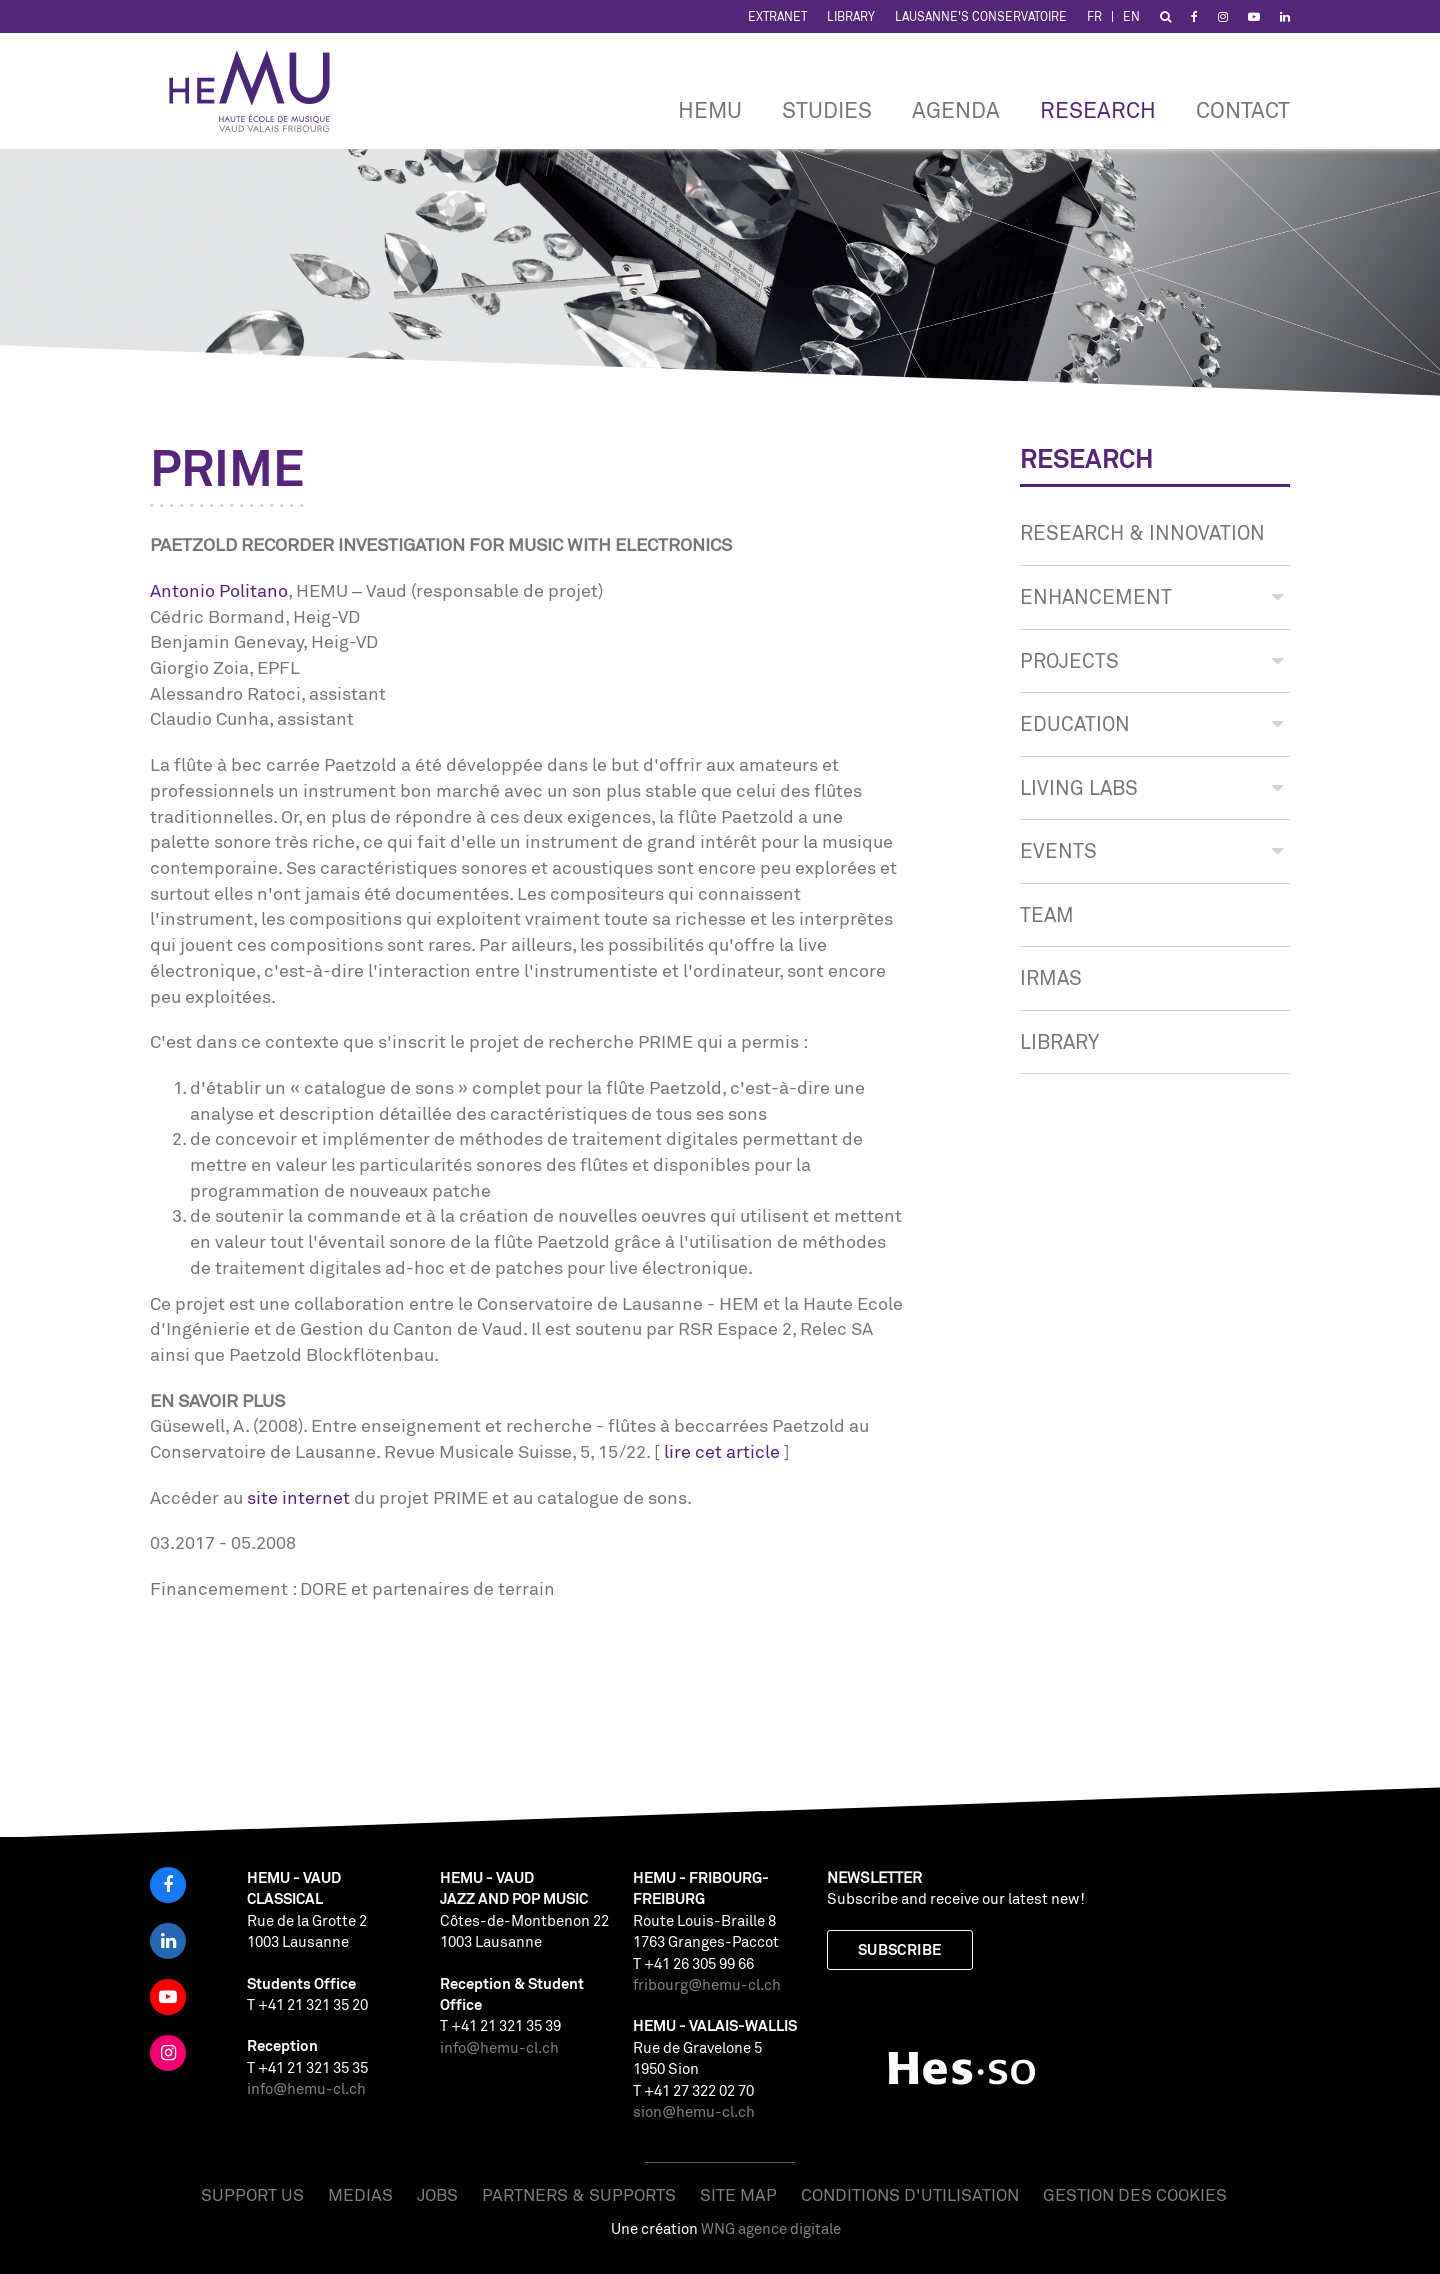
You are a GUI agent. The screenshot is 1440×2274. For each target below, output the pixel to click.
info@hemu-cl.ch (306, 2088)
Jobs (437, 2194)
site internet (298, 1497)
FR (1094, 16)
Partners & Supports (579, 2194)
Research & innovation (1142, 532)
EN (1131, 16)
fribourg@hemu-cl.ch (707, 1984)
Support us (252, 2194)
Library (851, 16)
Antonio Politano (219, 590)
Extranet (777, 16)
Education (1151, 723)
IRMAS (1051, 977)
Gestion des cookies (1135, 2194)
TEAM (1047, 914)
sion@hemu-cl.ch (694, 2111)
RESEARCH (1098, 109)
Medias (360, 2194)
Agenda (956, 109)
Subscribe (900, 1949)
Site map (738, 2194)
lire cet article (722, 1451)
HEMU (710, 109)
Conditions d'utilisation (910, 2194)
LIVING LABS (1151, 787)
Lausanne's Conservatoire (981, 16)
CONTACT (1243, 109)
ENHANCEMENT (1151, 596)
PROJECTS (1151, 660)
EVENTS (1151, 850)
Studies (827, 109)
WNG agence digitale (771, 2228)
